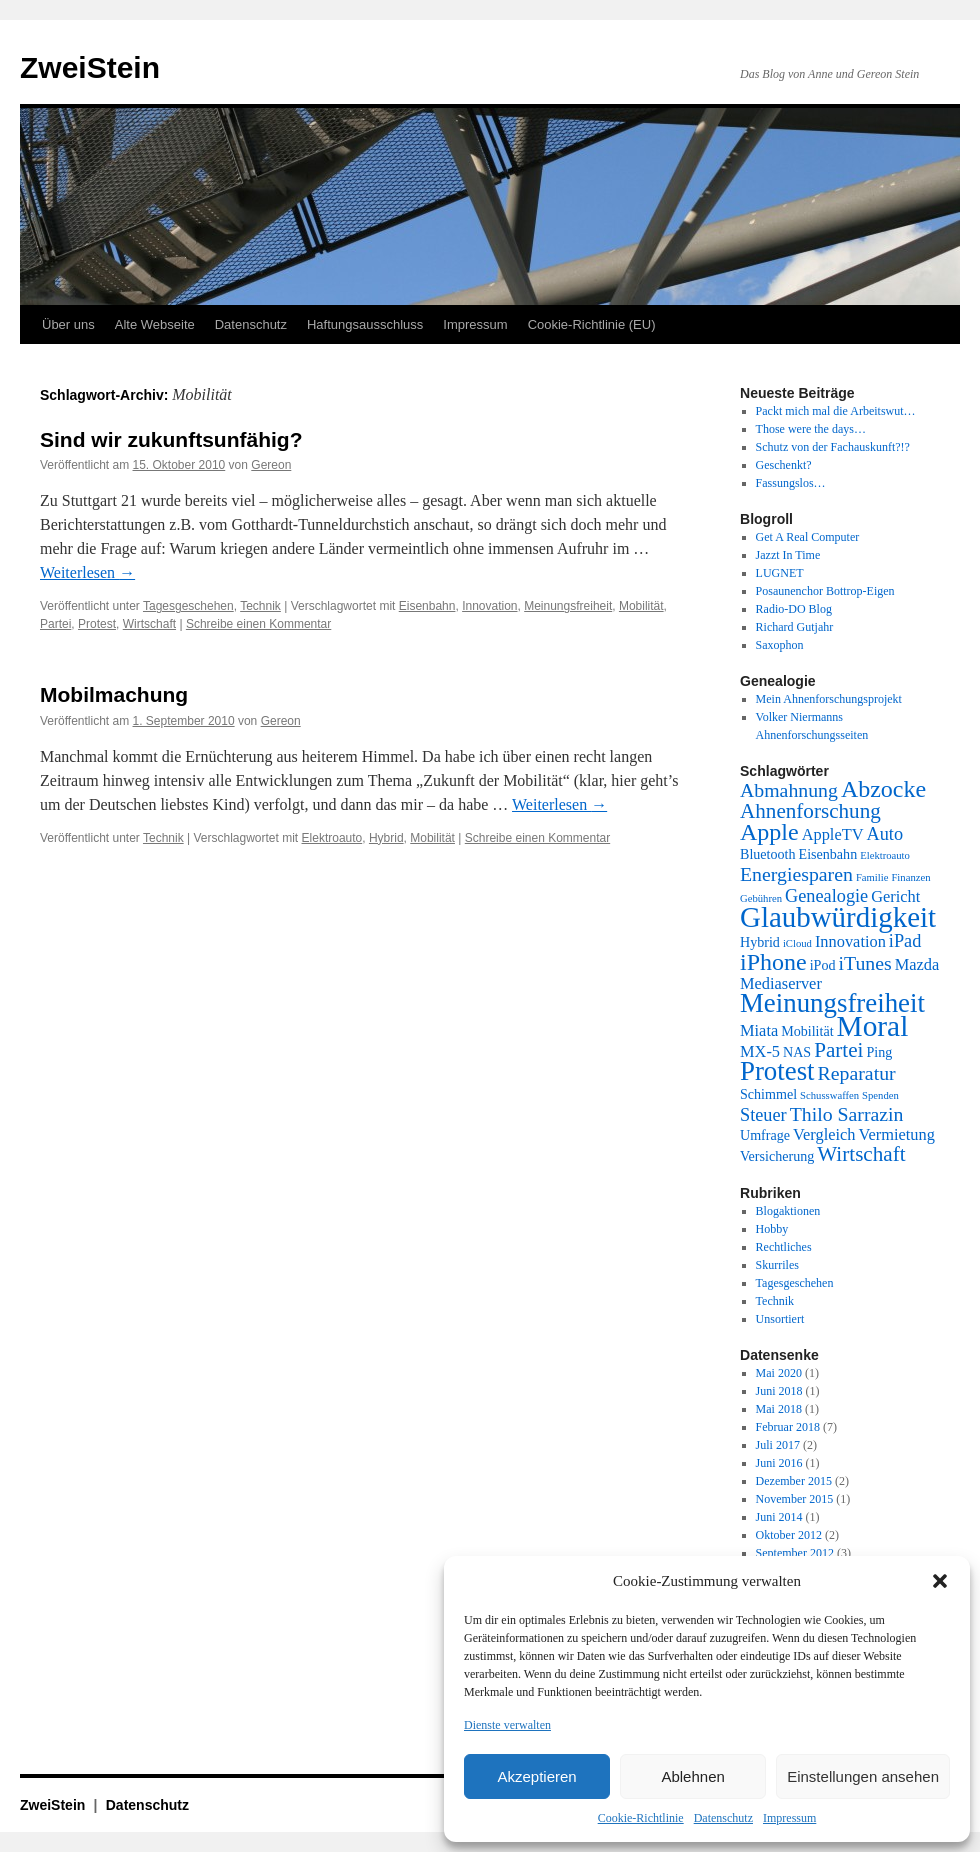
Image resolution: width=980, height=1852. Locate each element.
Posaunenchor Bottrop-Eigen (825, 591)
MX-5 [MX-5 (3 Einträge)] (760, 1051)
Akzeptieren (536, 1776)
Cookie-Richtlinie (641, 1818)
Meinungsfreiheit (568, 606)
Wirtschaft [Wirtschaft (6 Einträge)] (861, 1154)
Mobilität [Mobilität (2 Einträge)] (807, 1031)
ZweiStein (90, 67)
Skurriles (777, 1265)
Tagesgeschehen (188, 606)
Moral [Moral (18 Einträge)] (873, 1026)
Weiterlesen (87, 572)
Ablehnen (692, 1776)
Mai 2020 (779, 1373)
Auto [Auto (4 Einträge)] (885, 834)
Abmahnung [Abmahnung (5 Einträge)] (789, 790)
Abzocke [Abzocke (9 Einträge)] (883, 789)
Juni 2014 (779, 1517)
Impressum (789, 1818)
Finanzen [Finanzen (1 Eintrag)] (910, 877)
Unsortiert (780, 1319)
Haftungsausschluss (365, 324)
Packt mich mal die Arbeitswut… (836, 411)
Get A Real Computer (808, 537)
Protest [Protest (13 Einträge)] (777, 1071)
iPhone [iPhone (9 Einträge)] (773, 962)
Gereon (271, 465)
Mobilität (641, 606)
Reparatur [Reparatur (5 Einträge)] (857, 1073)
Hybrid (386, 838)
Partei (55, 624)
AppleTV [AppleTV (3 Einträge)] (833, 834)
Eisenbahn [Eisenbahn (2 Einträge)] (828, 854)
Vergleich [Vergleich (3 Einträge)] (824, 1134)
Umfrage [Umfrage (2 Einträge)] (765, 1135)
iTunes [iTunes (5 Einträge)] (865, 963)
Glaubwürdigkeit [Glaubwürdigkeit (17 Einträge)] (838, 917)
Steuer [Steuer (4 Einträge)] (763, 1115)
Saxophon (780, 645)
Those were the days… (811, 429)
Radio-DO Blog (794, 609)
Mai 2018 (779, 1409)
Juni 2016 (779, 1463)
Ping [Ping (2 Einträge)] (879, 1052)
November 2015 (795, 1499)
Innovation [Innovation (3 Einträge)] (850, 941)
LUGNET (780, 573)
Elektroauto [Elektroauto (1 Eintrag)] (885, 855)
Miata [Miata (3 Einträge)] (759, 1030)
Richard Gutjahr (795, 627)
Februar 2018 (788, 1427)
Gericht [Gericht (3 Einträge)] (895, 896)
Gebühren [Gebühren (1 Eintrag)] (761, 898)
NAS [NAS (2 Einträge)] (797, 1052)
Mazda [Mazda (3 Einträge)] (917, 964)
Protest (97, 624)
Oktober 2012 (789, 1535)
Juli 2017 (778, 1445)
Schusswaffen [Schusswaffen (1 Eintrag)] (829, 1095)
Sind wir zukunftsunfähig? (171, 439)
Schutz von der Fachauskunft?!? (833, 447)
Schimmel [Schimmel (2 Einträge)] (768, 1094)
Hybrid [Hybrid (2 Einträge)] (760, 942)
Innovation (489, 606)
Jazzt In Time (788, 555)
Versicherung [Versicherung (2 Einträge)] (777, 1156)
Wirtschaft (149, 624)
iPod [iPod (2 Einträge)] (823, 965)
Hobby (772, 1229)
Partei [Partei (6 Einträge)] (838, 1050)
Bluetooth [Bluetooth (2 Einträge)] (768, 854)
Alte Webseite (155, 324)
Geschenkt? (784, 465)
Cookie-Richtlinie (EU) (592, 324)
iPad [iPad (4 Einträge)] (905, 941)
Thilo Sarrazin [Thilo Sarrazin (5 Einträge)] (847, 1114)
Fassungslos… (791, 483)
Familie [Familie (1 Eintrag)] (872, 877)
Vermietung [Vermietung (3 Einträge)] (896, 1134)
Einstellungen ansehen (863, 1776)
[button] (940, 1581)
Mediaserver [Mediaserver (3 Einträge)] (781, 983)
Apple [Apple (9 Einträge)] (769, 832)
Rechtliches (784, 1247)
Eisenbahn (427, 606)
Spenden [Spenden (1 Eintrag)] (880, 1095)
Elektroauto (332, 838)
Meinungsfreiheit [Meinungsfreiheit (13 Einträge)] (832, 1003)
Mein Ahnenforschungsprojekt (829, 699)
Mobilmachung (114, 694)
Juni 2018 (779, 1391)
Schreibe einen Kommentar (258, 624)
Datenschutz (723, 1818)
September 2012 (795, 1553)
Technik (260, 606)
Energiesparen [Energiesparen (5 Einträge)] (796, 874)
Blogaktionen (788, 1211)
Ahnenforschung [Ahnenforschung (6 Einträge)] (810, 811)
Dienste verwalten (507, 1725)
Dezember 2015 (794, 1481)
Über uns (68, 324)
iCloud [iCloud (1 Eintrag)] (797, 943)
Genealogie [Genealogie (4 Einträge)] (826, 896)
